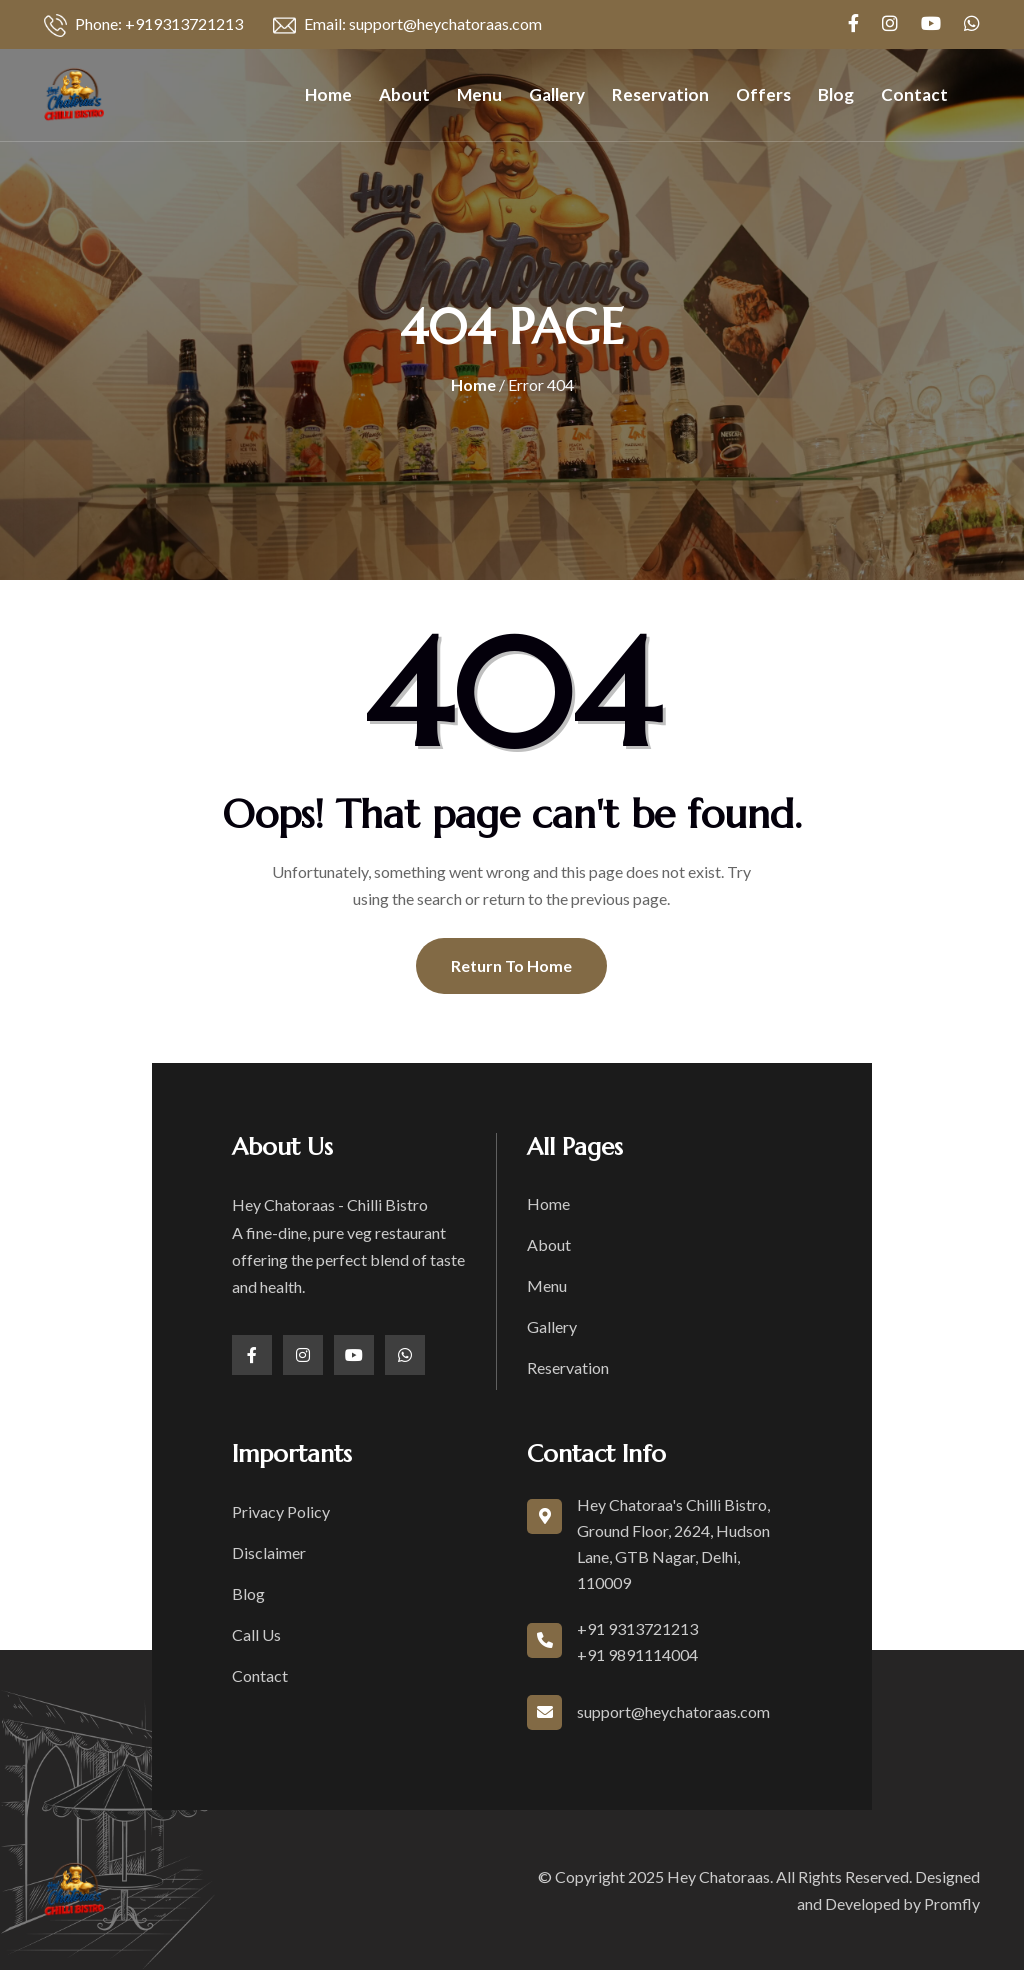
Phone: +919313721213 (143, 25)
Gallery (557, 94)
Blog (836, 94)
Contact (914, 94)
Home (328, 94)
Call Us (256, 1634)
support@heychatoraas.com (673, 1711)
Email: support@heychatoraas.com (407, 25)
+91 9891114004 (637, 1654)
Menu (479, 94)
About (404, 94)
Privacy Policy (281, 1511)
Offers (763, 94)
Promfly (952, 1903)
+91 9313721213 (637, 1628)
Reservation (660, 94)
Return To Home (511, 965)
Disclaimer (269, 1552)
